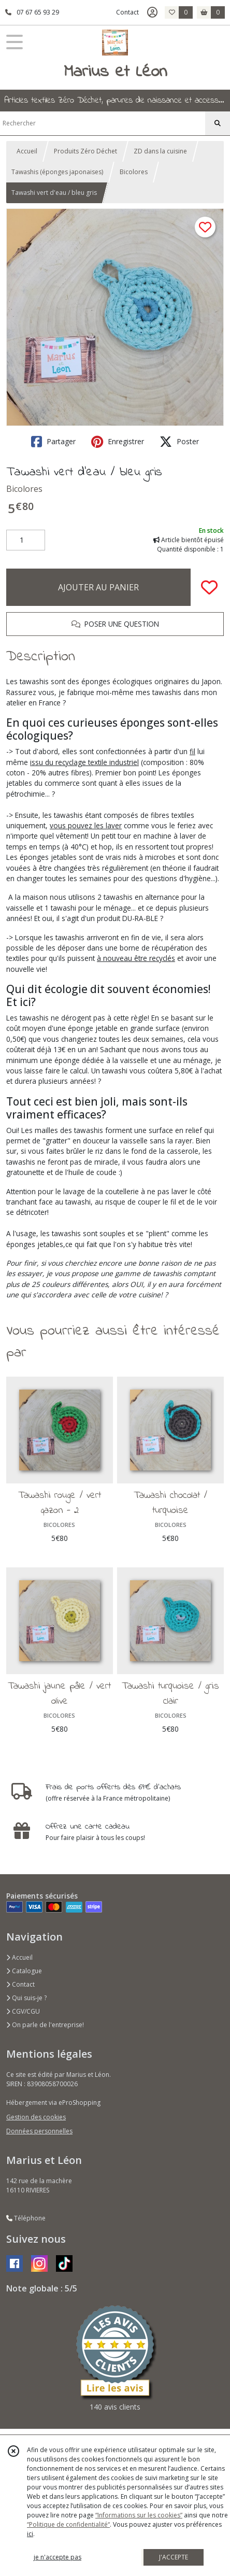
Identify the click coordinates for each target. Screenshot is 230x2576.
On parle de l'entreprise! (45, 2024)
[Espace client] (152, 12)
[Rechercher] (217, 123)
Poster (179, 441)
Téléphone (26, 2218)
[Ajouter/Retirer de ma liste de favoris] (209, 587)
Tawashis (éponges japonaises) (57, 171)
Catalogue (24, 1970)
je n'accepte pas (57, 2557)
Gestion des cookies (36, 2117)
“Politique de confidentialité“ (68, 2524)
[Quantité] (25, 540)
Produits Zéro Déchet (85, 151)
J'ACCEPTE (173, 2557)
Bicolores (134, 171)
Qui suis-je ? (26, 1997)
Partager (53, 441)
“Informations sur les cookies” (138, 2515)
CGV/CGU (23, 2011)
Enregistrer (117, 441)
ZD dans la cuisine (160, 151)
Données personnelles (39, 2131)
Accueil (27, 151)
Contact (127, 12)
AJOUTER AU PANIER (98, 587)
